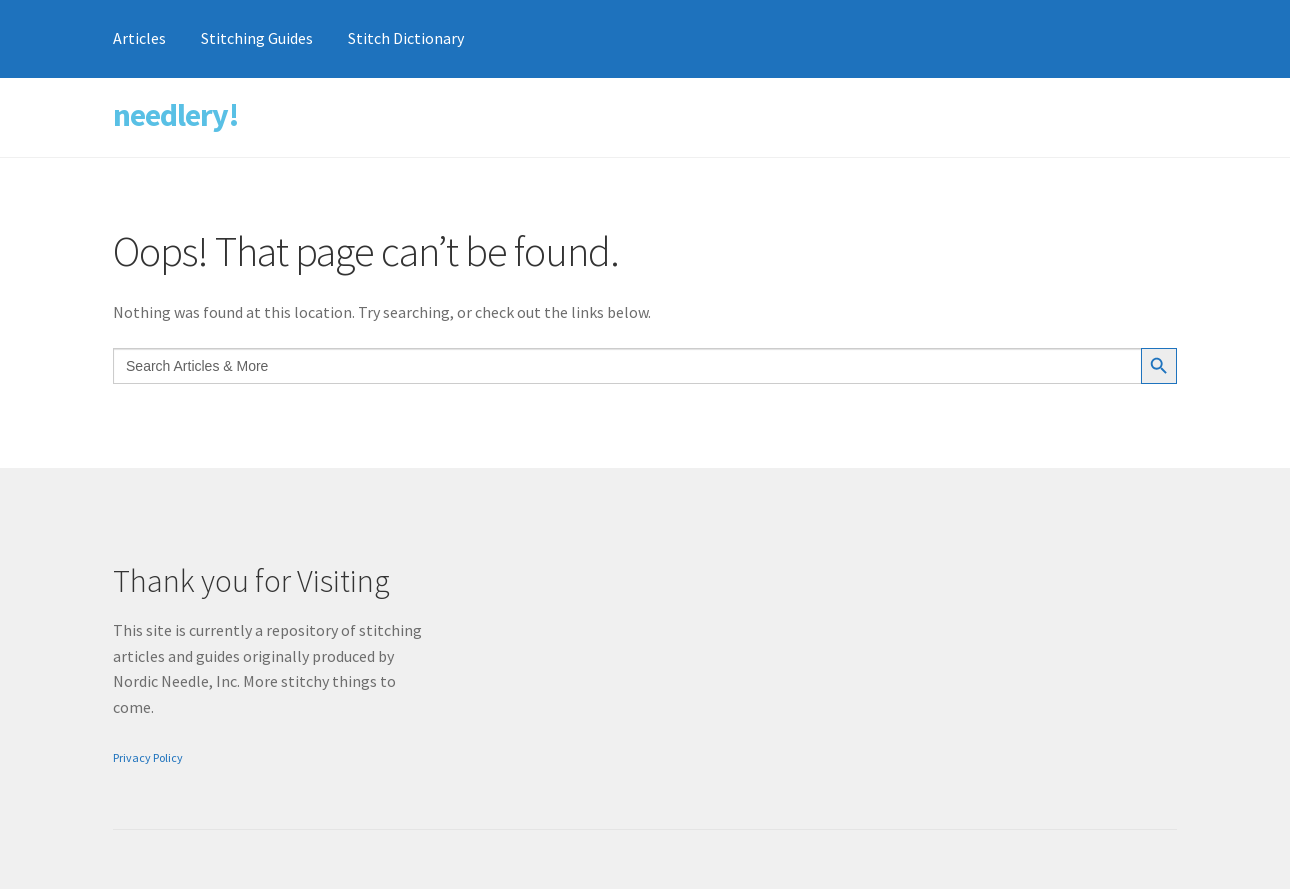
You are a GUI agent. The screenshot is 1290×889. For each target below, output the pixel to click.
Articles (139, 38)
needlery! (176, 115)
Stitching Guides (257, 38)
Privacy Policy (148, 757)
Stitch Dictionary (406, 38)
